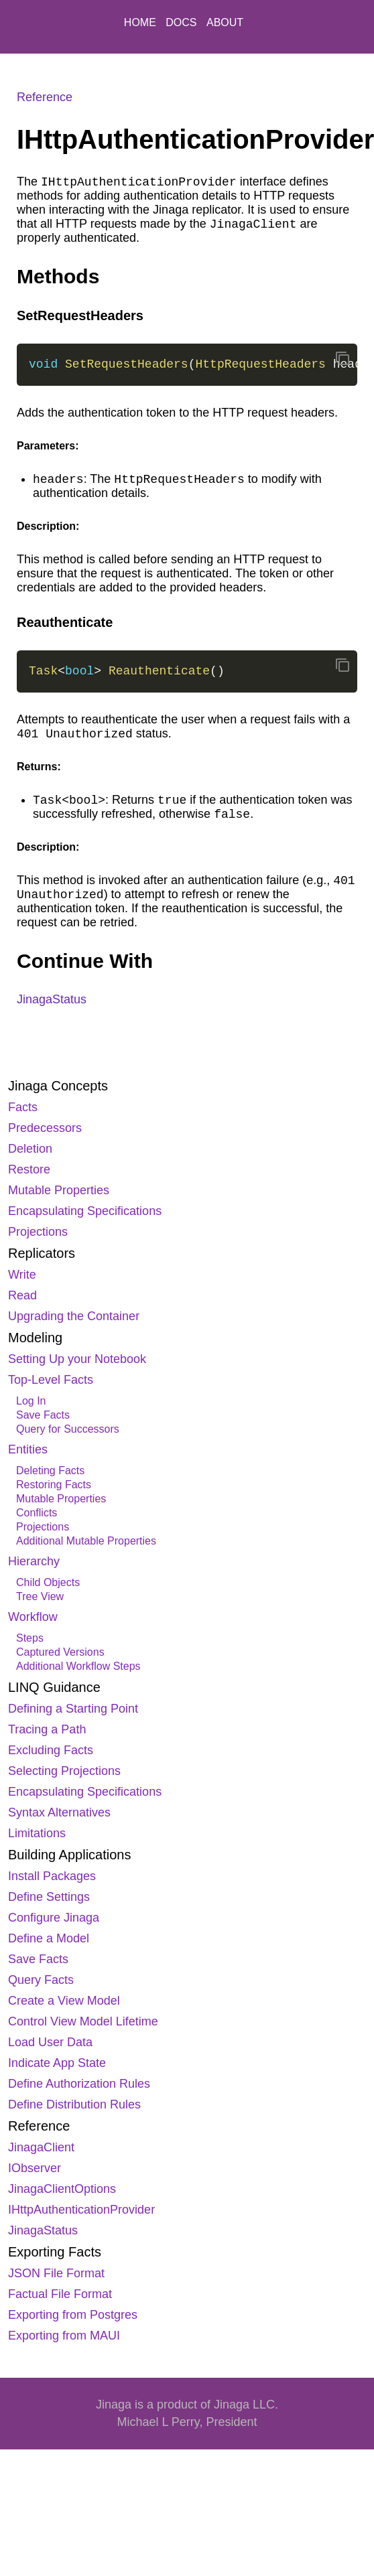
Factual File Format (60, 2294)
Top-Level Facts (50, 1379)
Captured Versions (60, 1652)
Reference (39, 2126)
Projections (38, 1231)
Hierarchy (34, 1561)
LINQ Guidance (54, 1687)
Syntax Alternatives (59, 1812)
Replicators (41, 1253)
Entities (28, 1449)
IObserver (34, 2168)
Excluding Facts (50, 1750)
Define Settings (49, 1897)
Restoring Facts (53, 1484)
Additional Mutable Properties (86, 1541)
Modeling (35, 1337)
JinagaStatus (43, 2230)
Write (22, 1274)
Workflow (33, 1617)
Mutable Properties (58, 1190)
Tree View (40, 1596)
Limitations (37, 1833)
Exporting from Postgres (72, 2314)
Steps (30, 1638)
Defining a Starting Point (73, 1708)
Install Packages (52, 1876)
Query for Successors (67, 1429)
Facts (23, 1107)
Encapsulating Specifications (85, 1211)
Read (22, 1295)
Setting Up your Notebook (77, 1359)
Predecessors (45, 1128)
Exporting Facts (54, 2251)
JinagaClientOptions (62, 2189)
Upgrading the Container (73, 1316)
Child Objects (48, 1582)
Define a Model (48, 1938)
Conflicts (36, 1512)
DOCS (183, 22)
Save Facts (43, 1415)
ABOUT (224, 22)
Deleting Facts (50, 1470)
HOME (141, 22)
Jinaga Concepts (58, 1085)
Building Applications (69, 1854)
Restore (29, 1169)
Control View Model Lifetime (83, 2021)
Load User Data (50, 2042)
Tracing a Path (47, 1729)
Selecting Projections (64, 1771)
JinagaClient (41, 2147)
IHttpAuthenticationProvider (81, 2209)
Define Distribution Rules (74, 2104)
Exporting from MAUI (64, 2335)
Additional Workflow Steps (78, 1666)
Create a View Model (64, 2000)
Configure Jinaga (53, 1917)
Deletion (30, 1148)
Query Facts (41, 1980)
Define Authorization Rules (79, 2083)
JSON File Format (56, 2273)
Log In (31, 1401)
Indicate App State (57, 2063)
